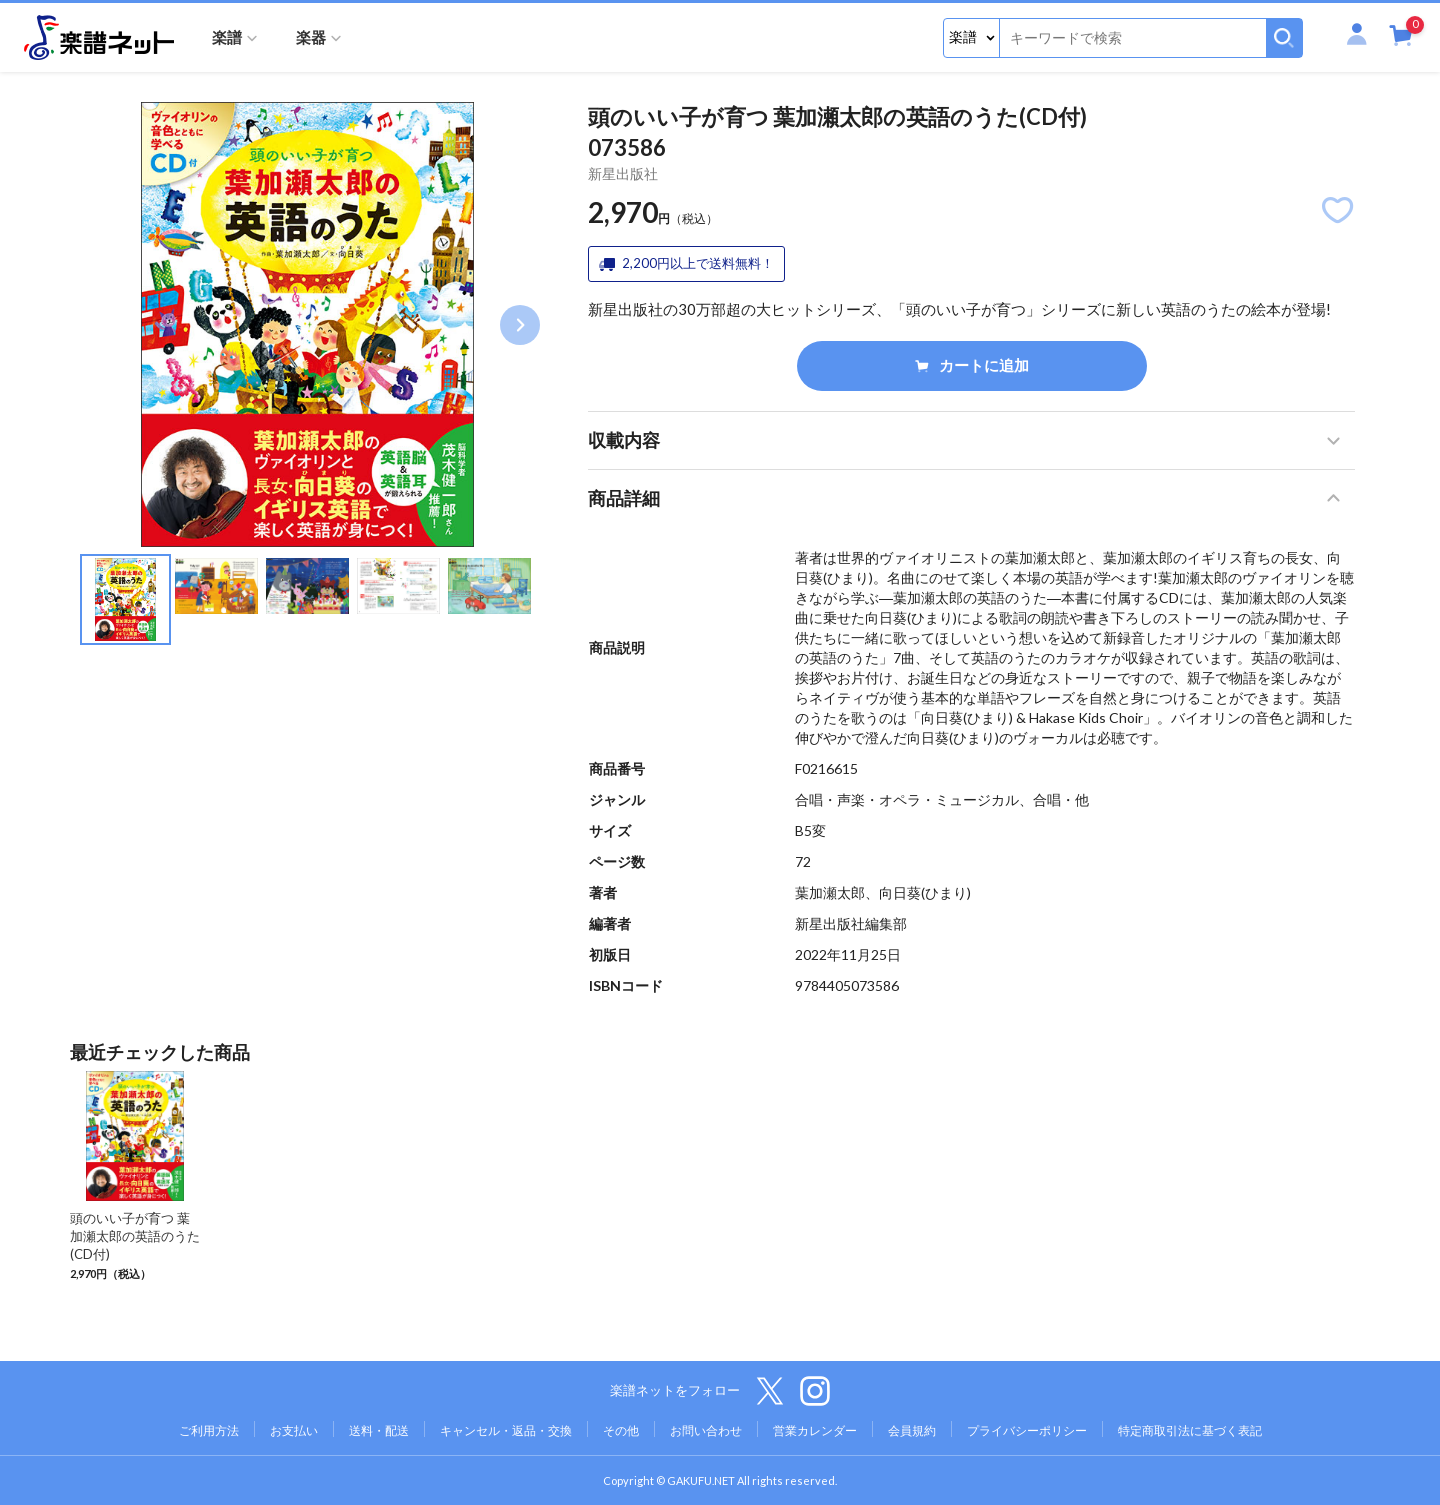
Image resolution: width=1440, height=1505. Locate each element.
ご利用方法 (209, 1430)
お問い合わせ (706, 1430)
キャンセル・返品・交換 (506, 1430)
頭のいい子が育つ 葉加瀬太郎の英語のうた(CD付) (135, 1236)
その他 (621, 1430)
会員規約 (912, 1430)
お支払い (294, 1430)
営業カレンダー (815, 1430)
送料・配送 (379, 1430)
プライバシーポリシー (1027, 1430)
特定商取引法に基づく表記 (1190, 1430)
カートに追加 (972, 365)
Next (520, 325)
